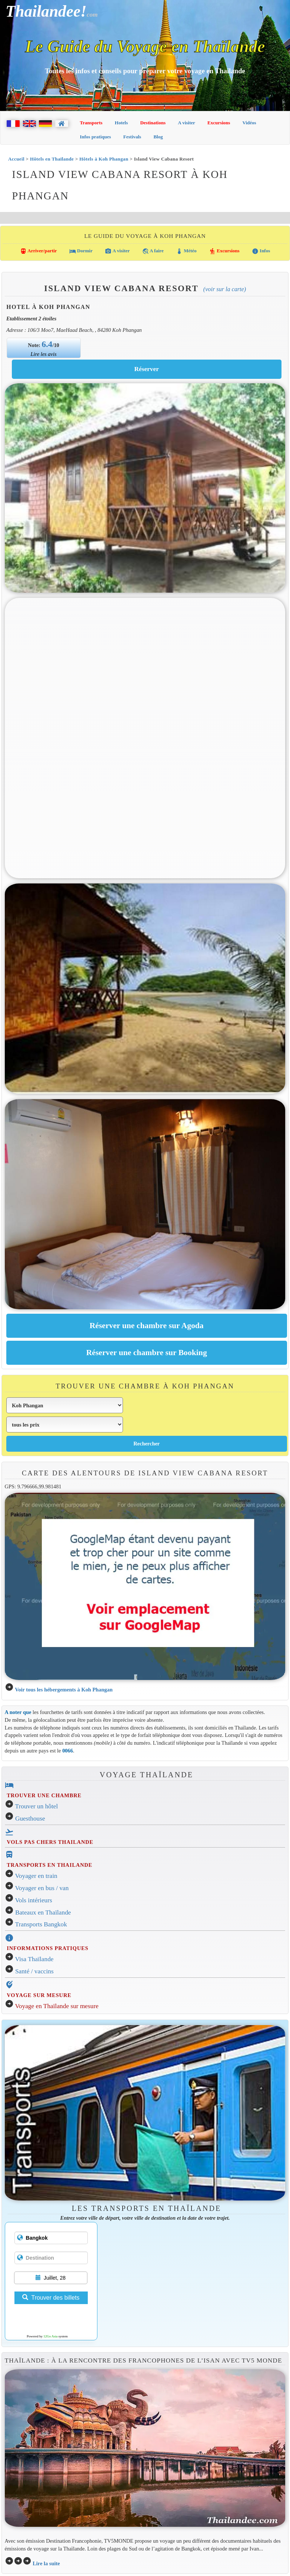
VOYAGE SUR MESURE (39, 1995)
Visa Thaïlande (34, 1959)
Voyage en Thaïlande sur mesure (57, 2006)
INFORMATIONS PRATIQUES (47, 1948)
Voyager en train (36, 1875)
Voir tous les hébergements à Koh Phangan (64, 1690)
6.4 (47, 344)
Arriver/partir (38, 251)
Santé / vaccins (34, 1971)
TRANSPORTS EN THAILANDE (49, 1865)
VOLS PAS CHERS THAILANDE (50, 1842)
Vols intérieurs (33, 1900)
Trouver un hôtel (36, 1806)
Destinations (153, 122)
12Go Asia (50, 2336)
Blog (158, 136)
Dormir (81, 251)
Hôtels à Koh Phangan (103, 159)
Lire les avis (44, 354)
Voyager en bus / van (42, 1888)
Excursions (218, 122)
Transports (91, 122)
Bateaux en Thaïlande (43, 1912)
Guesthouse (30, 1818)
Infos (261, 251)
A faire (153, 251)
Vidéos (249, 122)
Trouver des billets (50, 2297)
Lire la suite (46, 2563)
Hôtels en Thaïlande (52, 159)
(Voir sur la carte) (224, 289)
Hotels (121, 122)
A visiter (186, 122)
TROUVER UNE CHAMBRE (44, 1795)
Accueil (16, 159)
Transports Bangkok (41, 1924)
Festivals (132, 136)
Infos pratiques (95, 136)
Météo (186, 251)
